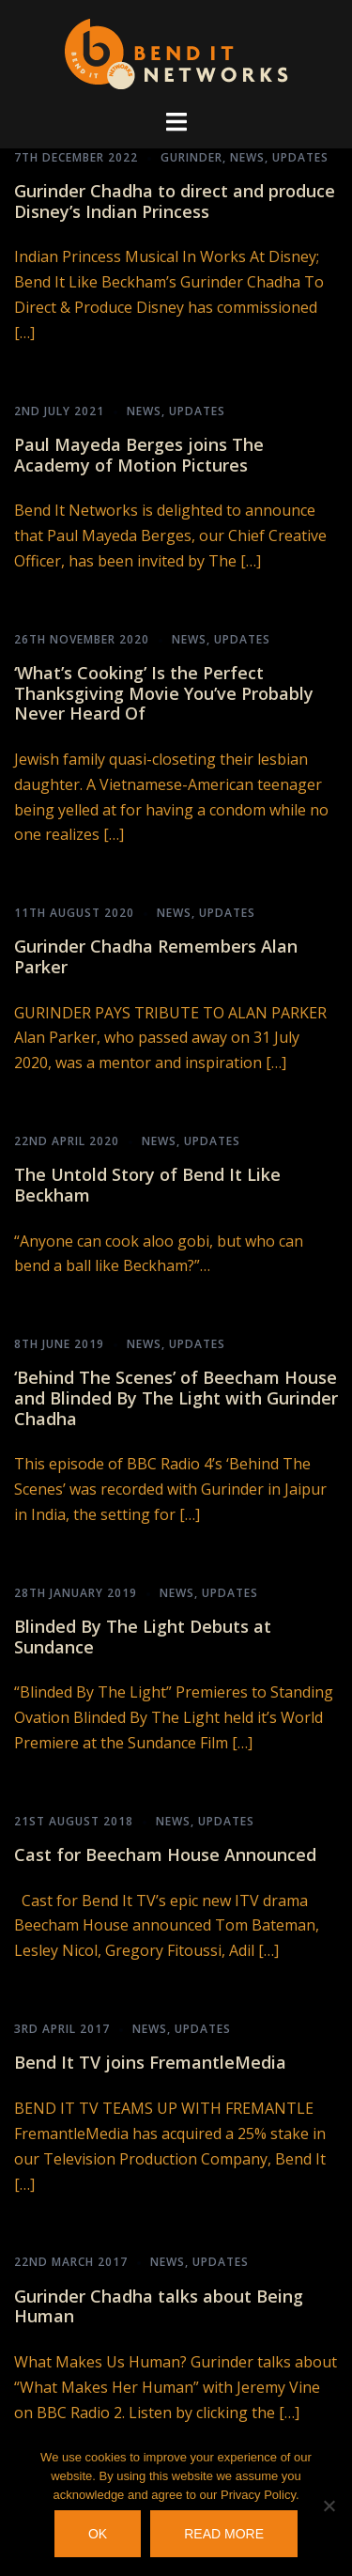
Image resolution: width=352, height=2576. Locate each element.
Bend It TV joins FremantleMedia (150, 2062)
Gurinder (191, 157)
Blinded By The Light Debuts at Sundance (142, 1636)
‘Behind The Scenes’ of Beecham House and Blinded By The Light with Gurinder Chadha (176, 1397)
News (247, 157)
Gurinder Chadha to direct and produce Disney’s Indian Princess (174, 201)
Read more (224, 2533)
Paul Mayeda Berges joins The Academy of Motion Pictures (139, 454)
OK (97, 2533)
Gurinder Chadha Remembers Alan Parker (156, 956)
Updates (300, 157)
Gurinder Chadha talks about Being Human (158, 2306)
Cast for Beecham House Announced (165, 1854)
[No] (328, 2505)
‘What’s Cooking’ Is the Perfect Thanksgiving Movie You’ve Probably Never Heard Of (164, 692)
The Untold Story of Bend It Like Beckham (147, 1184)
